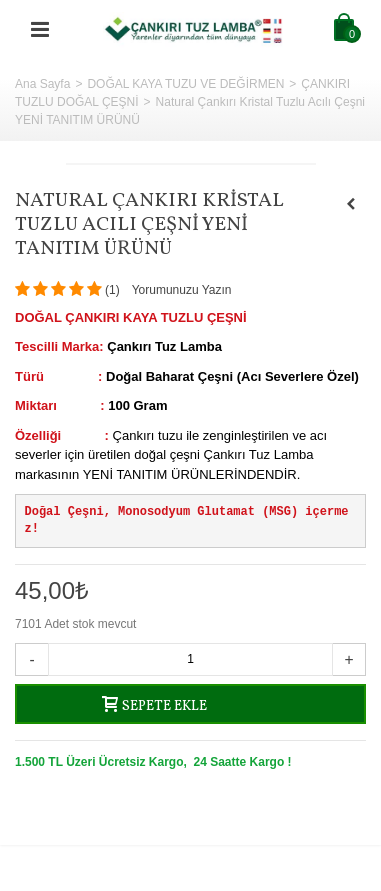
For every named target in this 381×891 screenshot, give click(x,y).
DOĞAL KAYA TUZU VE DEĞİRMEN (185, 84)
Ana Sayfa (42, 84)
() (112, 290)
